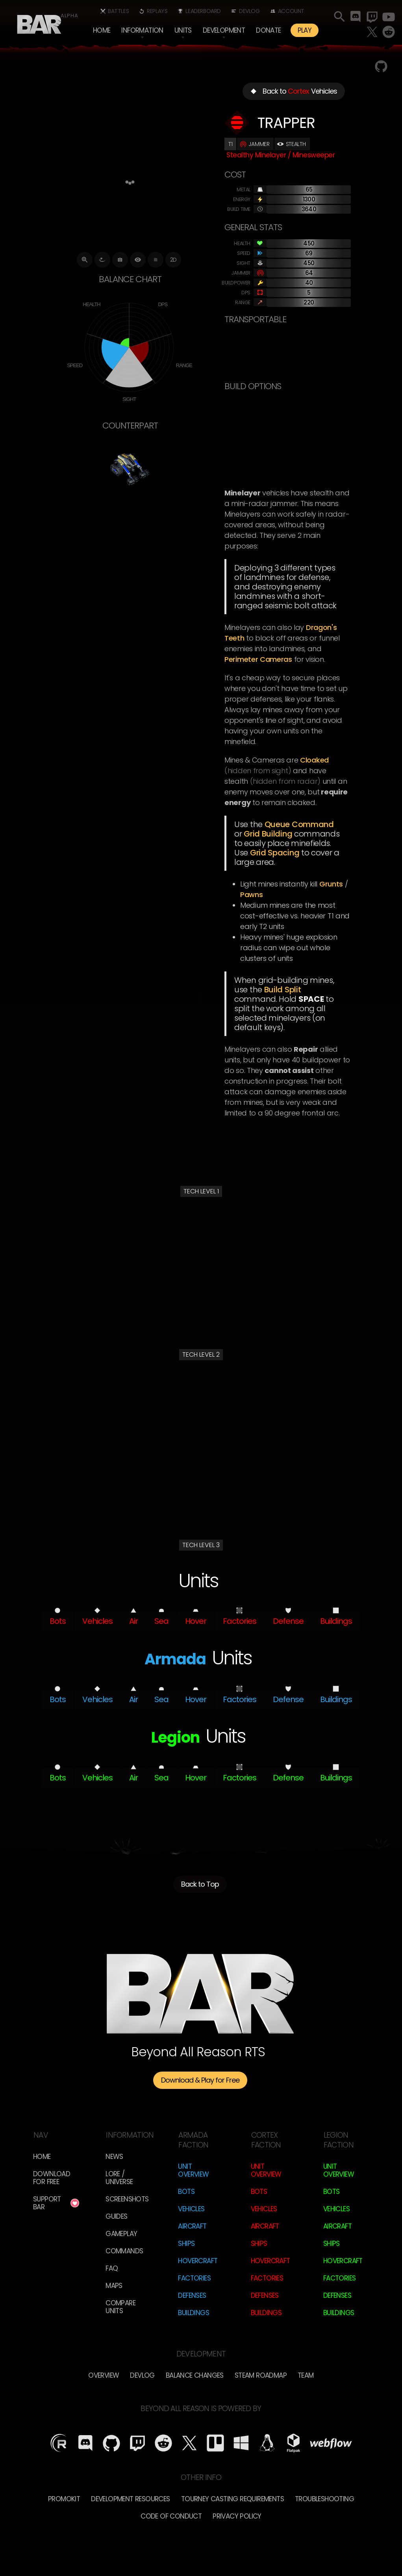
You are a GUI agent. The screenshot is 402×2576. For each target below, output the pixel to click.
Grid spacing (274, 852)
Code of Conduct (171, 2516)
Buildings (193, 2312)
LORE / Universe (119, 2177)
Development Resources (130, 2499)
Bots (186, 2191)
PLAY (305, 30)
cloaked (314, 760)
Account (291, 11)
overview (103, 2375)
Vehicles (191, 2209)
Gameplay (121, 2233)
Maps (114, 2285)
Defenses (192, 2295)
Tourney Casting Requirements (232, 2499)
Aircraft (192, 2226)
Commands (124, 2251)
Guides (116, 2216)
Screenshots (127, 2199)
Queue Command (299, 824)
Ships (186, 2243)
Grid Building (268, 833)
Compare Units (120, 2307)
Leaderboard (203, 11)
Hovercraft (197, 2261)
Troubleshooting (324, 2499)
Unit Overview (193, 2170)
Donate (268, 30)
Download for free (51, 2177)
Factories (194, 2278)
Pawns (251, 894)
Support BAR (47, 2203)
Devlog (249, 11)
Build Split (282, 989)
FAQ (112, 2268)
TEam (306, 2375)
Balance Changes (195, 2375)
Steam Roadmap (261, 2375)
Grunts (331, 884)
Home (102, 30)
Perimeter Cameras (258, 659)
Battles (118, 11)
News (114, 2156)
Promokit (64, 2499)
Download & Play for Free (200, 2080)
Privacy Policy (237, 2516)
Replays (157, 11)
